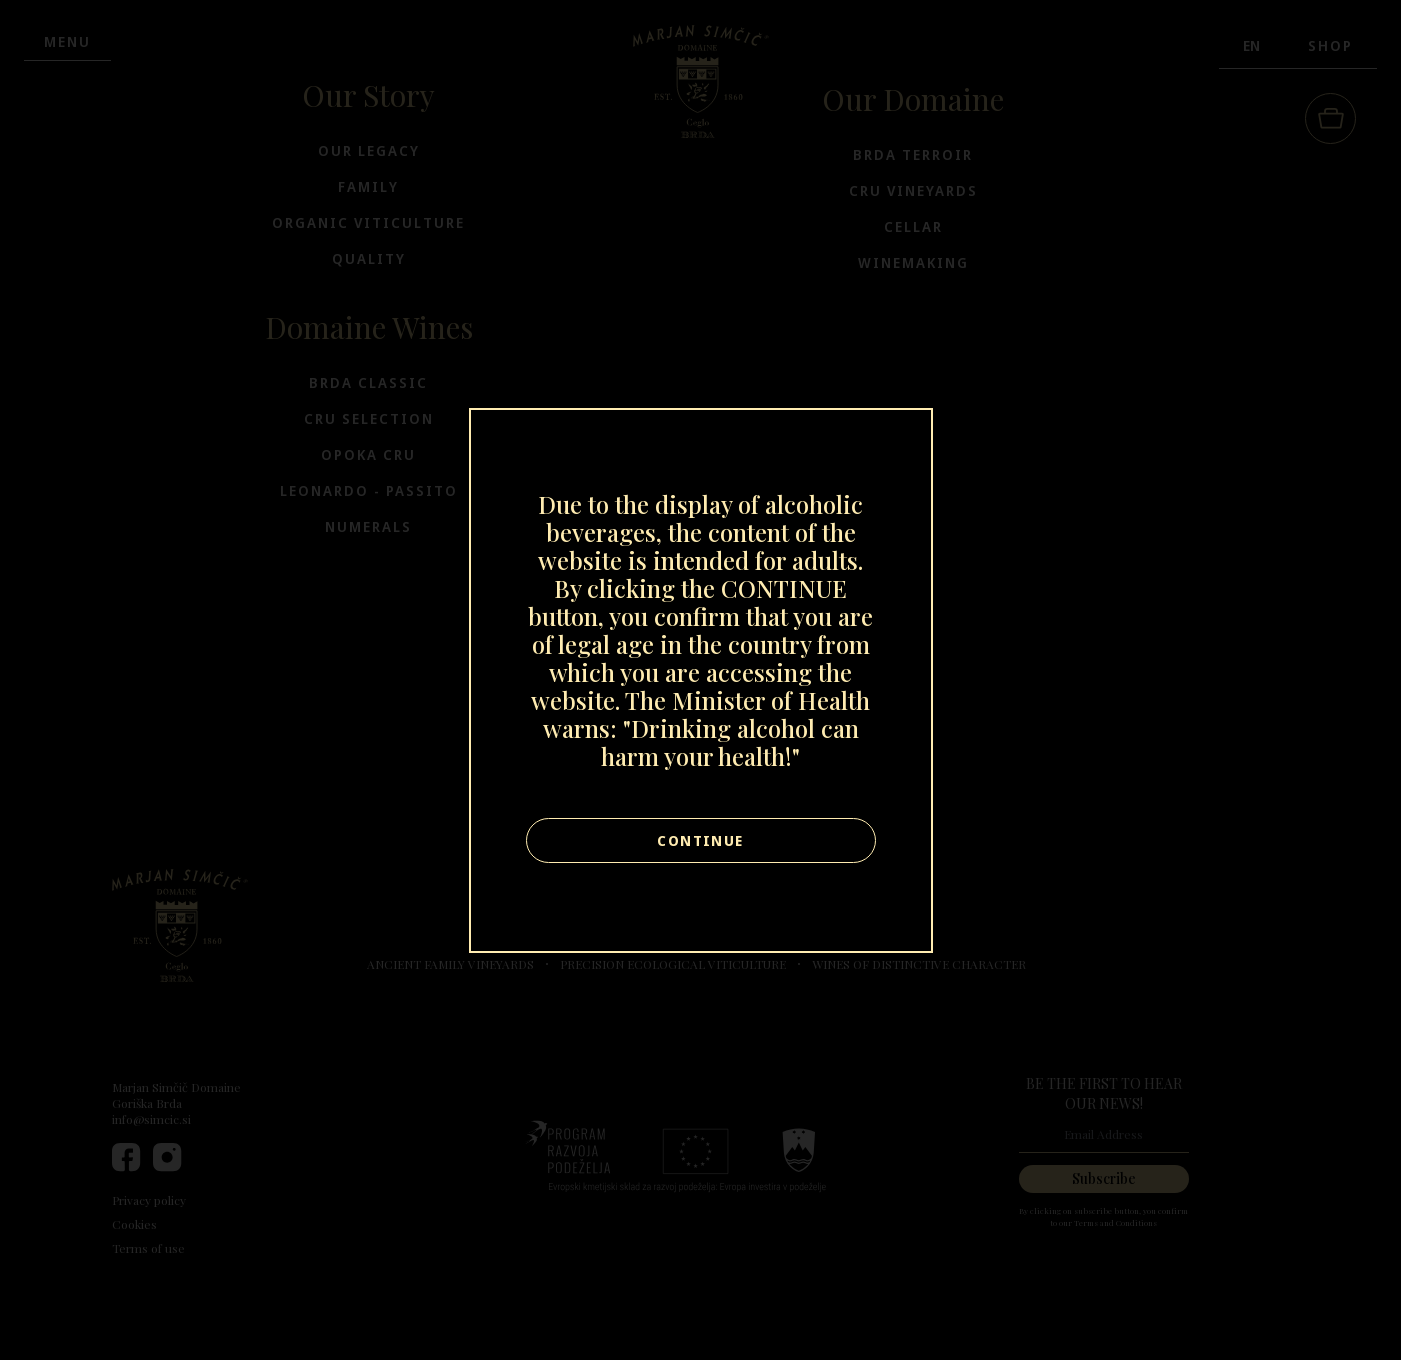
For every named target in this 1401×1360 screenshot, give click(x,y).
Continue (700, 840)
